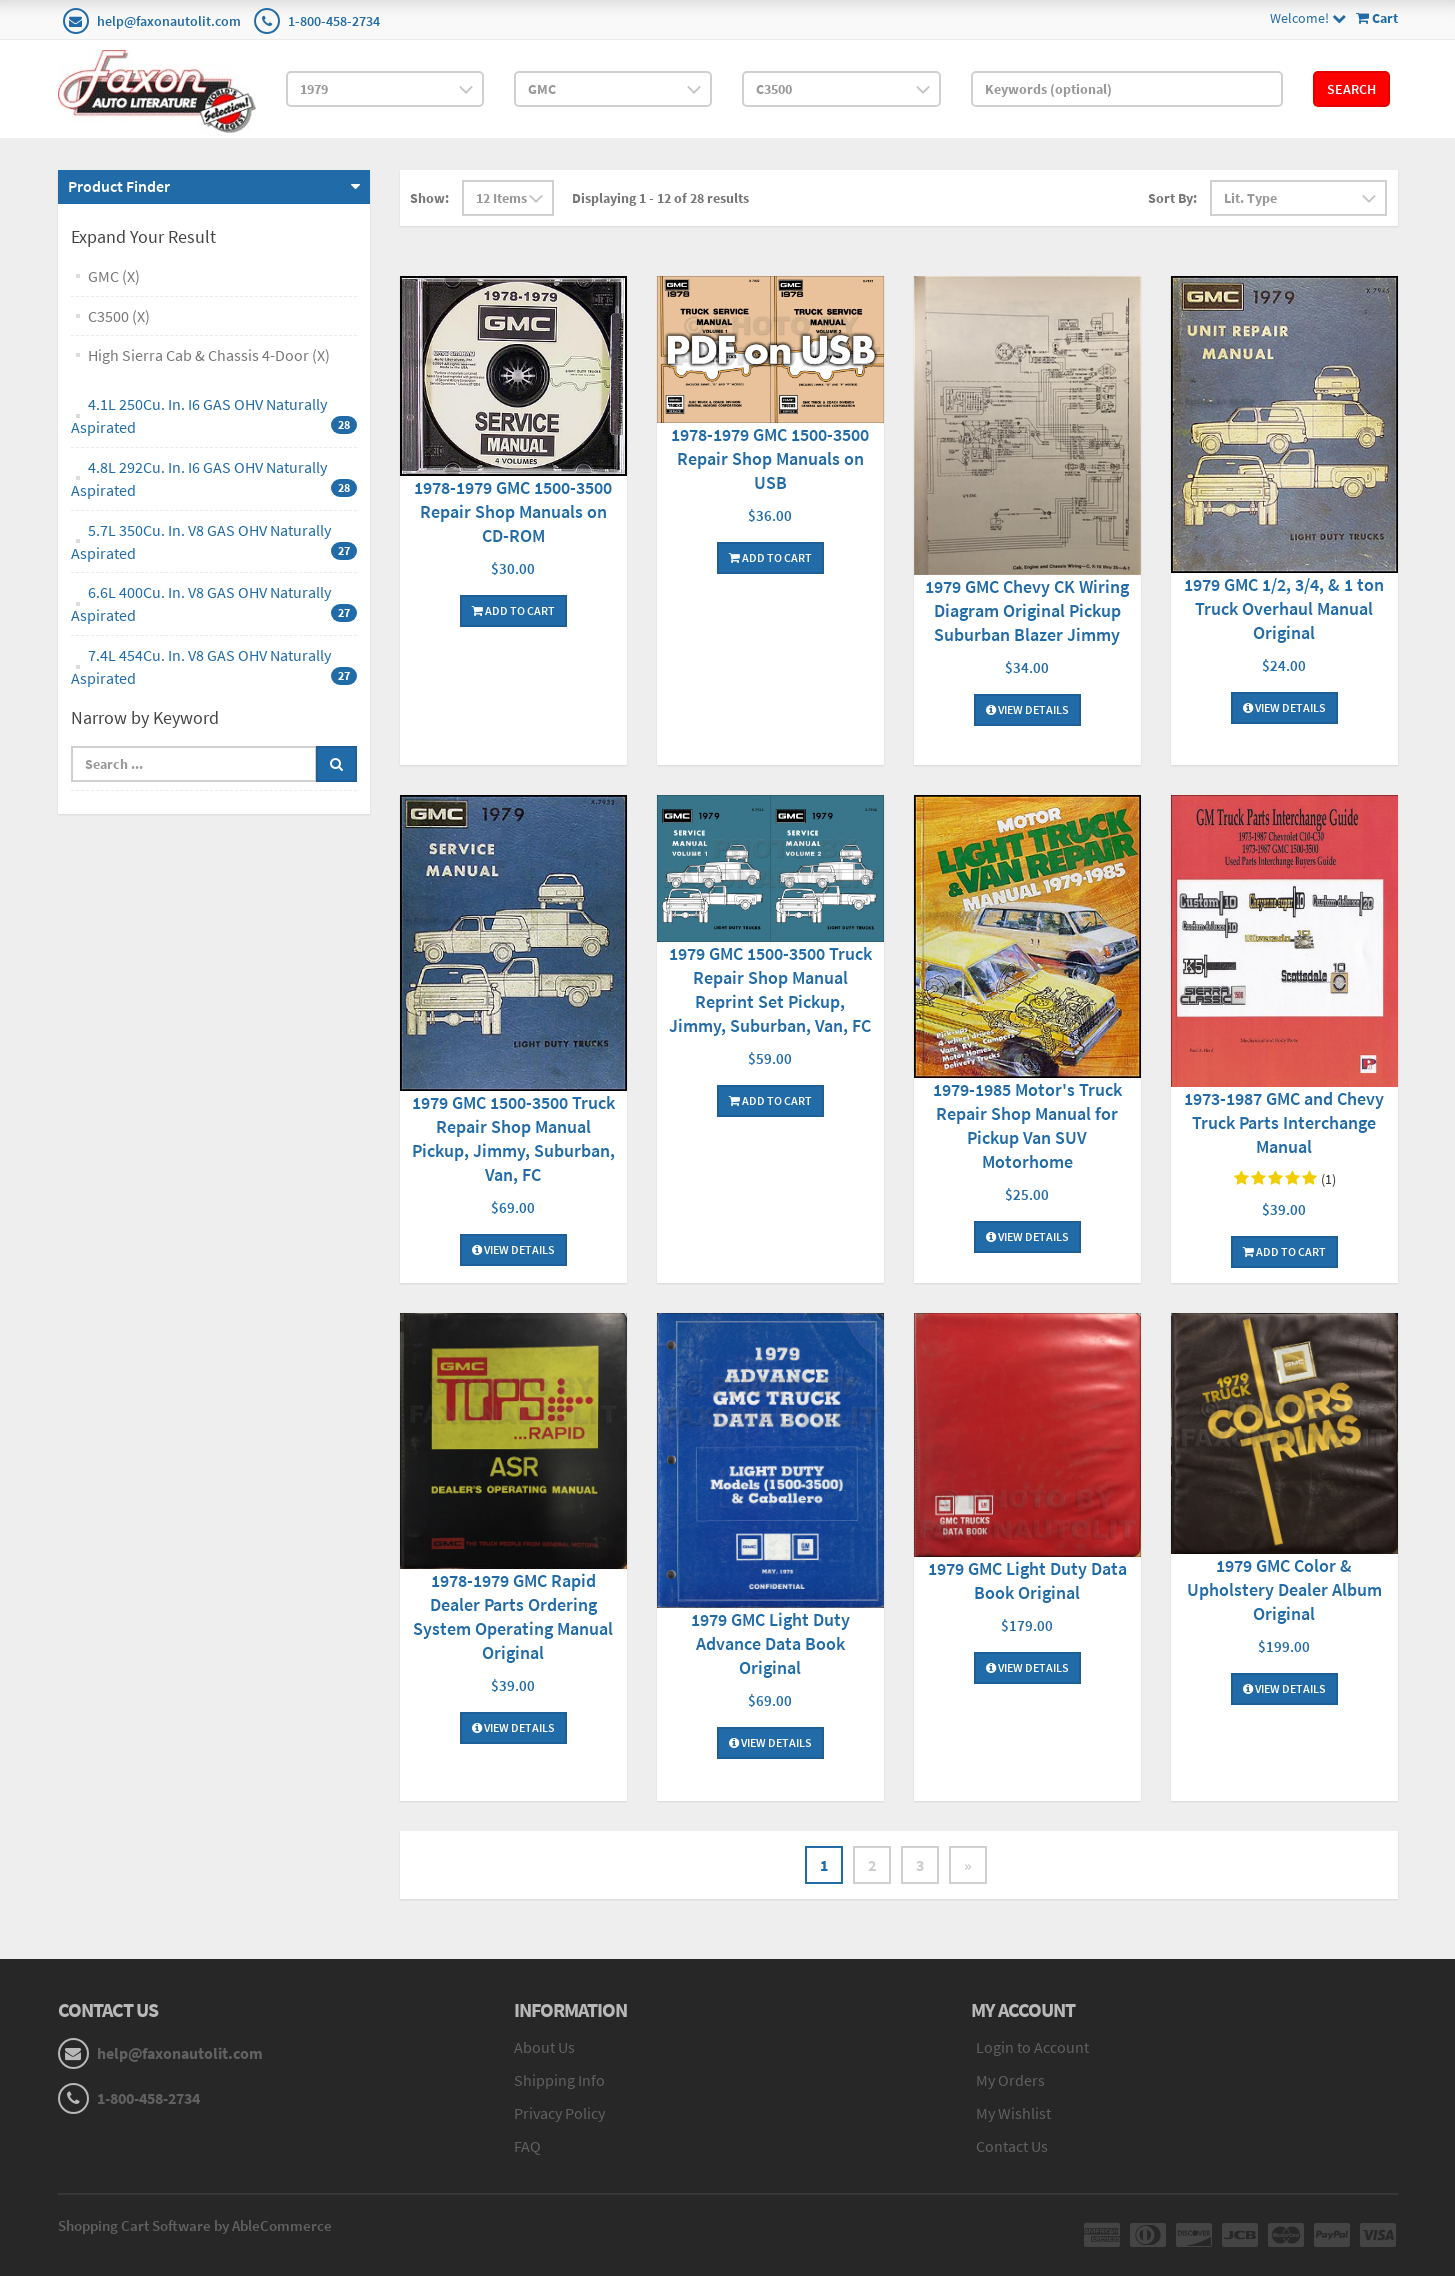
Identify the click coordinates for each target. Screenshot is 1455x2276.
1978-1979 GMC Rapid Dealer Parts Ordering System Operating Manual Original (513, 1616)
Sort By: (1172, 198)
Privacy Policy (559, 2113)
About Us (544, 2047)
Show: (429, 198)
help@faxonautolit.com (169, 21)
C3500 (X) (119, 316)
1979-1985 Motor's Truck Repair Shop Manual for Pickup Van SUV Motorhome (1027, 1125)
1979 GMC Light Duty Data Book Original (1027, 1580)
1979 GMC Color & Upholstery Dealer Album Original (1284, 1589)
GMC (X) (114, 276)
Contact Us (1012, 2146)
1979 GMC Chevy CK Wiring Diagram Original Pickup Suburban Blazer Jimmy (1027, 610)
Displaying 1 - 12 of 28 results (660, 198)
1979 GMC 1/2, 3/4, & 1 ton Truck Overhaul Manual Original (1284, 608)
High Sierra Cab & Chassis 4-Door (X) (209, 355)
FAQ (527, 2146)
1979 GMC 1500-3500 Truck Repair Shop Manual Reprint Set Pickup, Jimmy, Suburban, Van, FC (770, 989)
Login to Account (1032, 2047)
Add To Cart (513, 610)
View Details (1027, 709)
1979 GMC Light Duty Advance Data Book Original (770, 1643)
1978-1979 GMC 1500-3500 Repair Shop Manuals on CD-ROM (513, 511)
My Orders (1010, 2080)
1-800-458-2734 (334, 21)
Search (1351, 89)
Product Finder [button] (119, 186)
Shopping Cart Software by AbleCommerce (195, 2225)
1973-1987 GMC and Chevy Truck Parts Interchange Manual (1284, 1122)
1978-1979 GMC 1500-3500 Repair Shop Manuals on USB (770, 458)
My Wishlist (1013, 2113)
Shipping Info (559, 2080)
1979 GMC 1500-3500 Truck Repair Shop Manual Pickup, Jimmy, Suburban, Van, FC (513, 1138)
